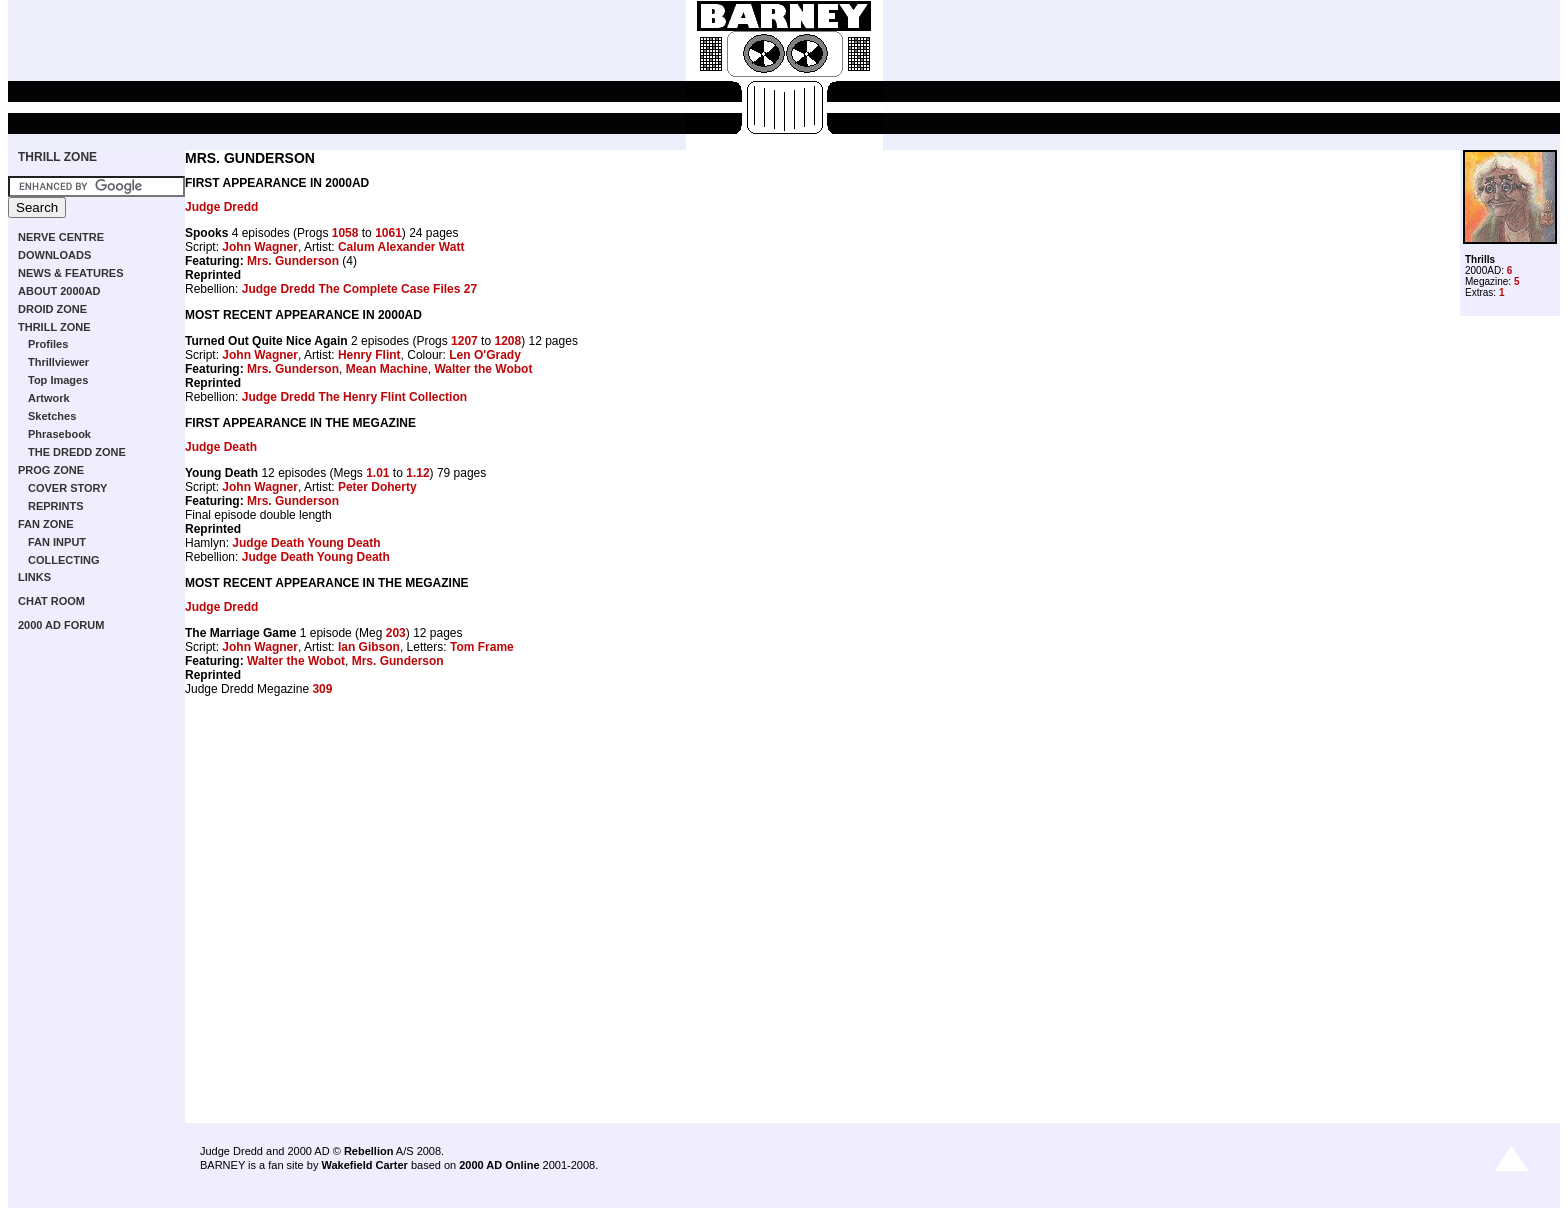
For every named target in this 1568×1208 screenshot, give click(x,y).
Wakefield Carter (364, 1165)
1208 (507, 341)
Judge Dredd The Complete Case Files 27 (359, 289)
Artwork (49, 398)
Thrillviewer (58, 362)
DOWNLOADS (54, 255)
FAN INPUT (57, 542)
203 (396, 633)
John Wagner (260, 247)
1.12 (417, 473)
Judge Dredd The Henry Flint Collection (354, 397)
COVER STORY (67, 488)
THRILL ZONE (57, 157)
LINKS (34, 577)
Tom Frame (482, 647)
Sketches (52, 416)
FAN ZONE (46, 524)
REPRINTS (56, 506)
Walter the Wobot (483, 369)
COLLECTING (64, 560)
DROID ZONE (52, 309)
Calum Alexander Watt (401, 247)
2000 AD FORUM (61, 625)
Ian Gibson (369, 647)
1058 (345, 233)
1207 (464, 341)
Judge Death (221, 447)
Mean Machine (387, 369)
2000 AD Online (499, 1165)
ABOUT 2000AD (59, 291)
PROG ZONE (51, 470)
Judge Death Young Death (306, 543)
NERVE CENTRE (61, 237)
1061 (388, 233)
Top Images (58, 380)
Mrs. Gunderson (293, 261)
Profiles (48, 344)
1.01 (377, 473)
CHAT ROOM (51, 601)
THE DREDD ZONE (77, 452)
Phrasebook (59, 434)
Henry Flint (369, 355)
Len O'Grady (485, 355)
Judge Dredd (221, 207)
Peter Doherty (377, 487)
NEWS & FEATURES (71, 273)
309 (322, 689)
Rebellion (369, 1151)
